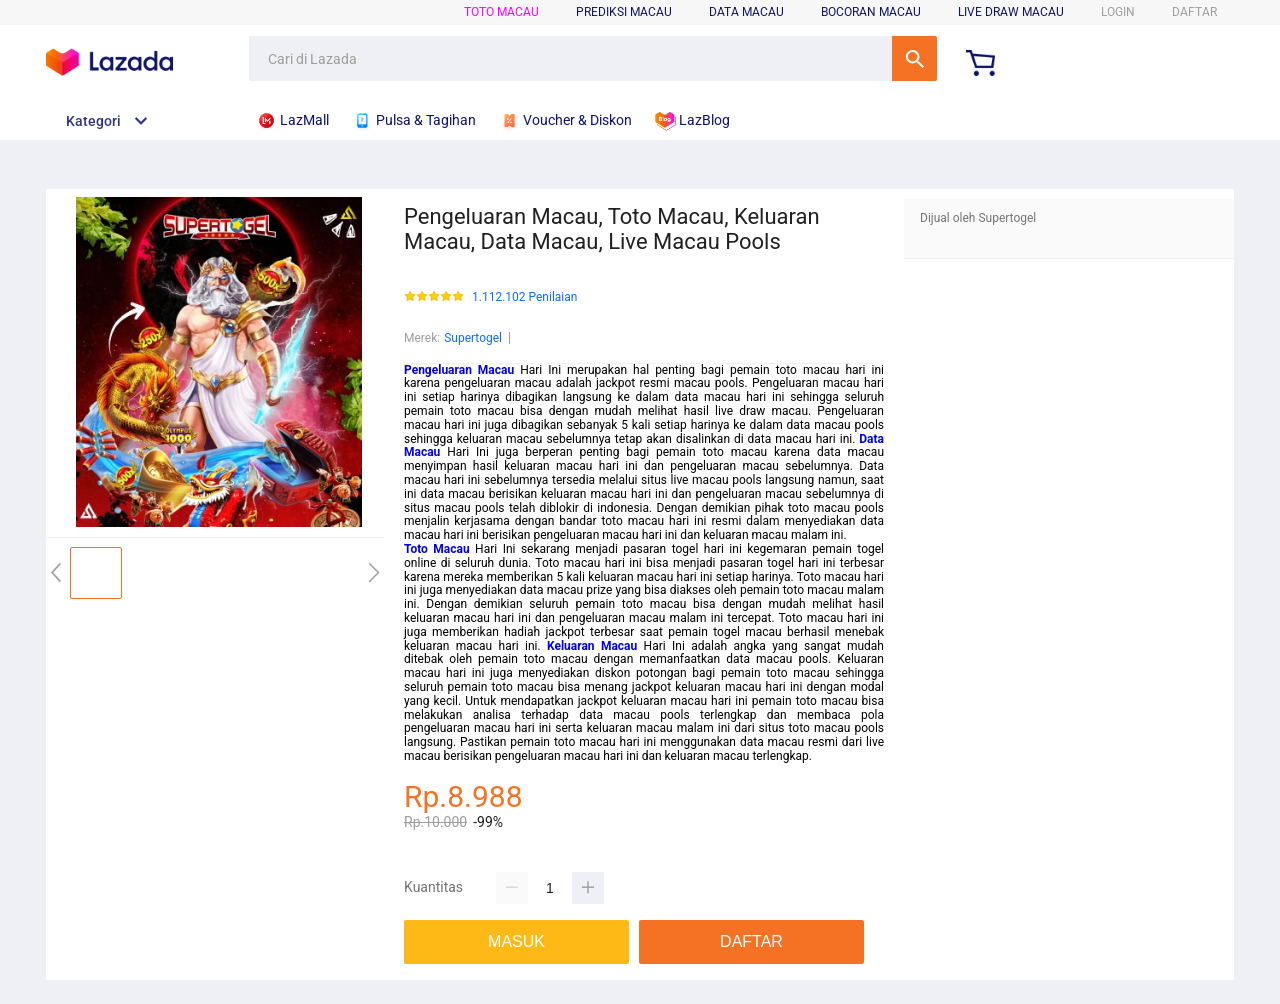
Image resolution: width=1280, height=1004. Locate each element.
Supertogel (473, 338)
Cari (914, 58)
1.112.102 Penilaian (524, 297)
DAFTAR (1194, 12)
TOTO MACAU (501, 12)
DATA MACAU (746, 12)
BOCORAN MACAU (871, 12)
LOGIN (1118, 12)
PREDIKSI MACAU (624, 12)
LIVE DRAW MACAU (1011, 12)
